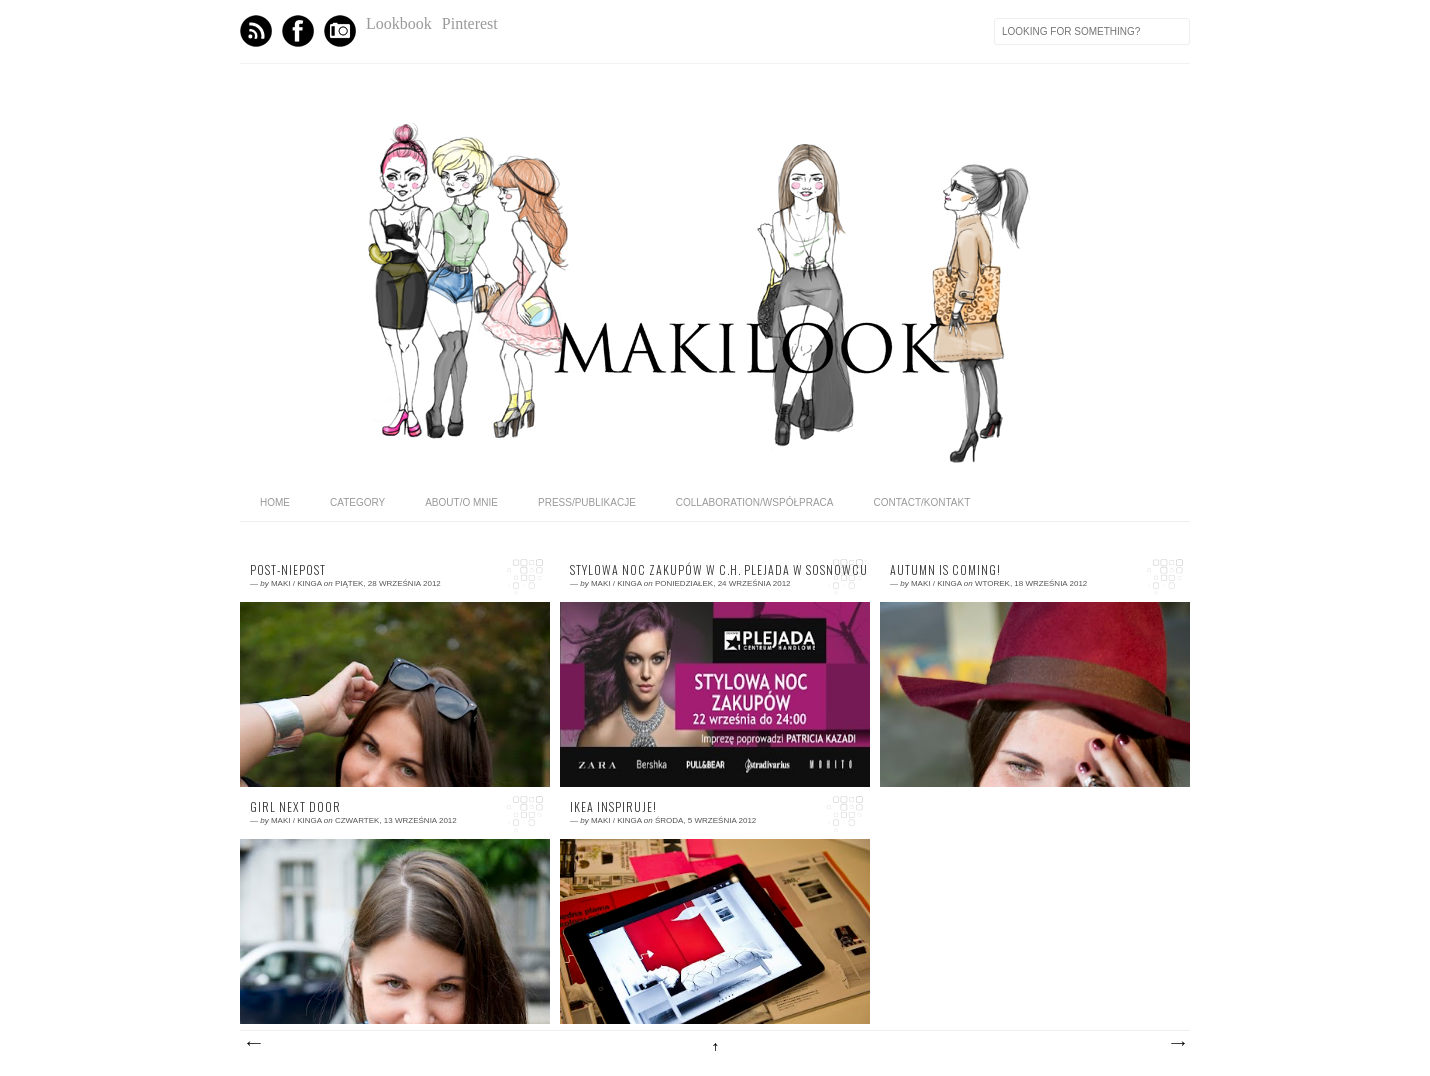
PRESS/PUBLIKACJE (587, 502)
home (275, 502)
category (357, 502)
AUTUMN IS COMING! (945, 570)
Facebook (298, 31)
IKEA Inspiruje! (613, 807)
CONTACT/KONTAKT (921, 502)
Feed (256, 31)
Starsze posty (1177, 1044)
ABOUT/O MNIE (461, 502)
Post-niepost (288, 570)
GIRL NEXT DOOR (295, 807)
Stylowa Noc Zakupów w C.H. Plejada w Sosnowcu (715, 570)
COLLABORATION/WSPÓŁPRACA (755, 502)
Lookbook (399, 23)
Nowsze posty (253, 1044)
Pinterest (470, 23)
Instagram (340, 31)
